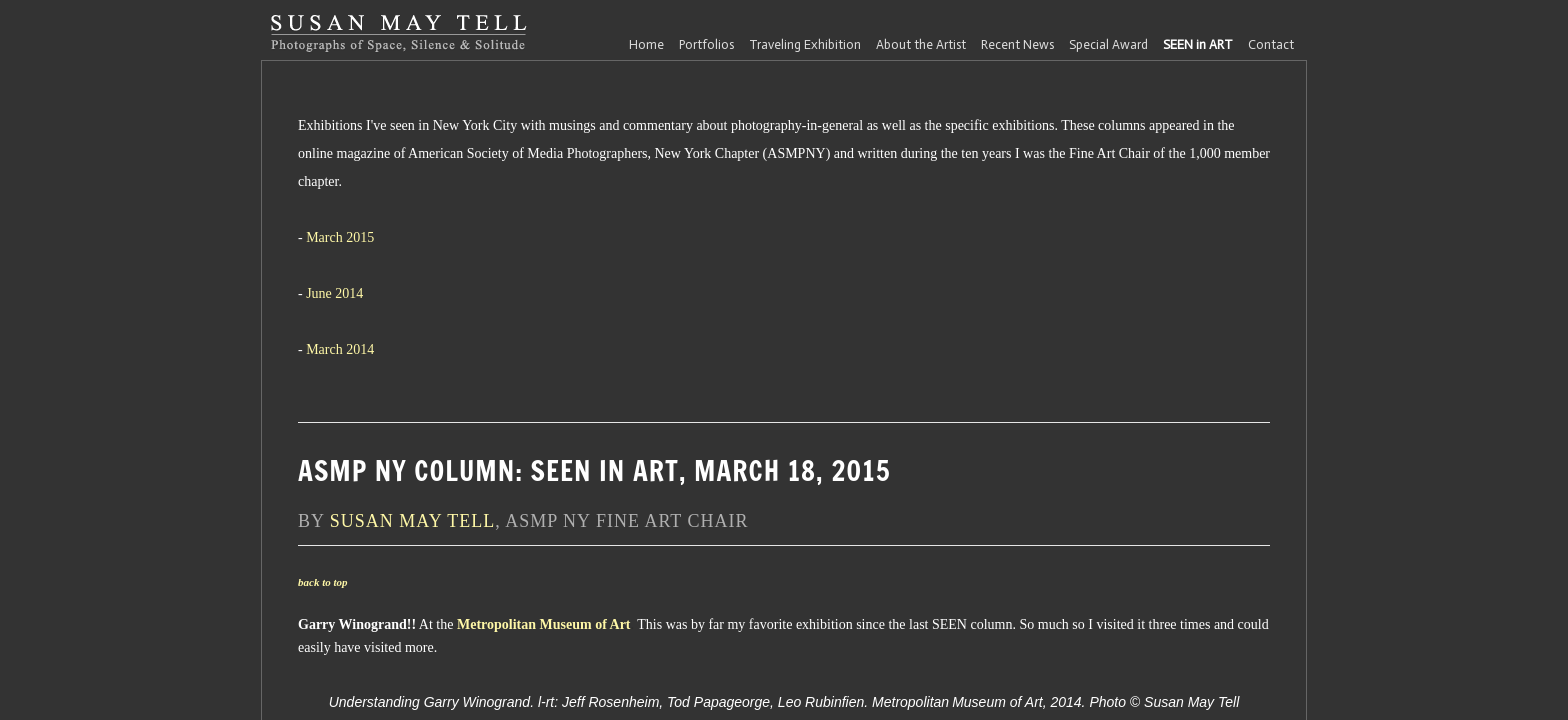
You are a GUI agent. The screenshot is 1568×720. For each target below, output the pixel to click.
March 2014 (340, 349)
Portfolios (706, 44)
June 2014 (334, 293)
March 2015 (340, 237)
